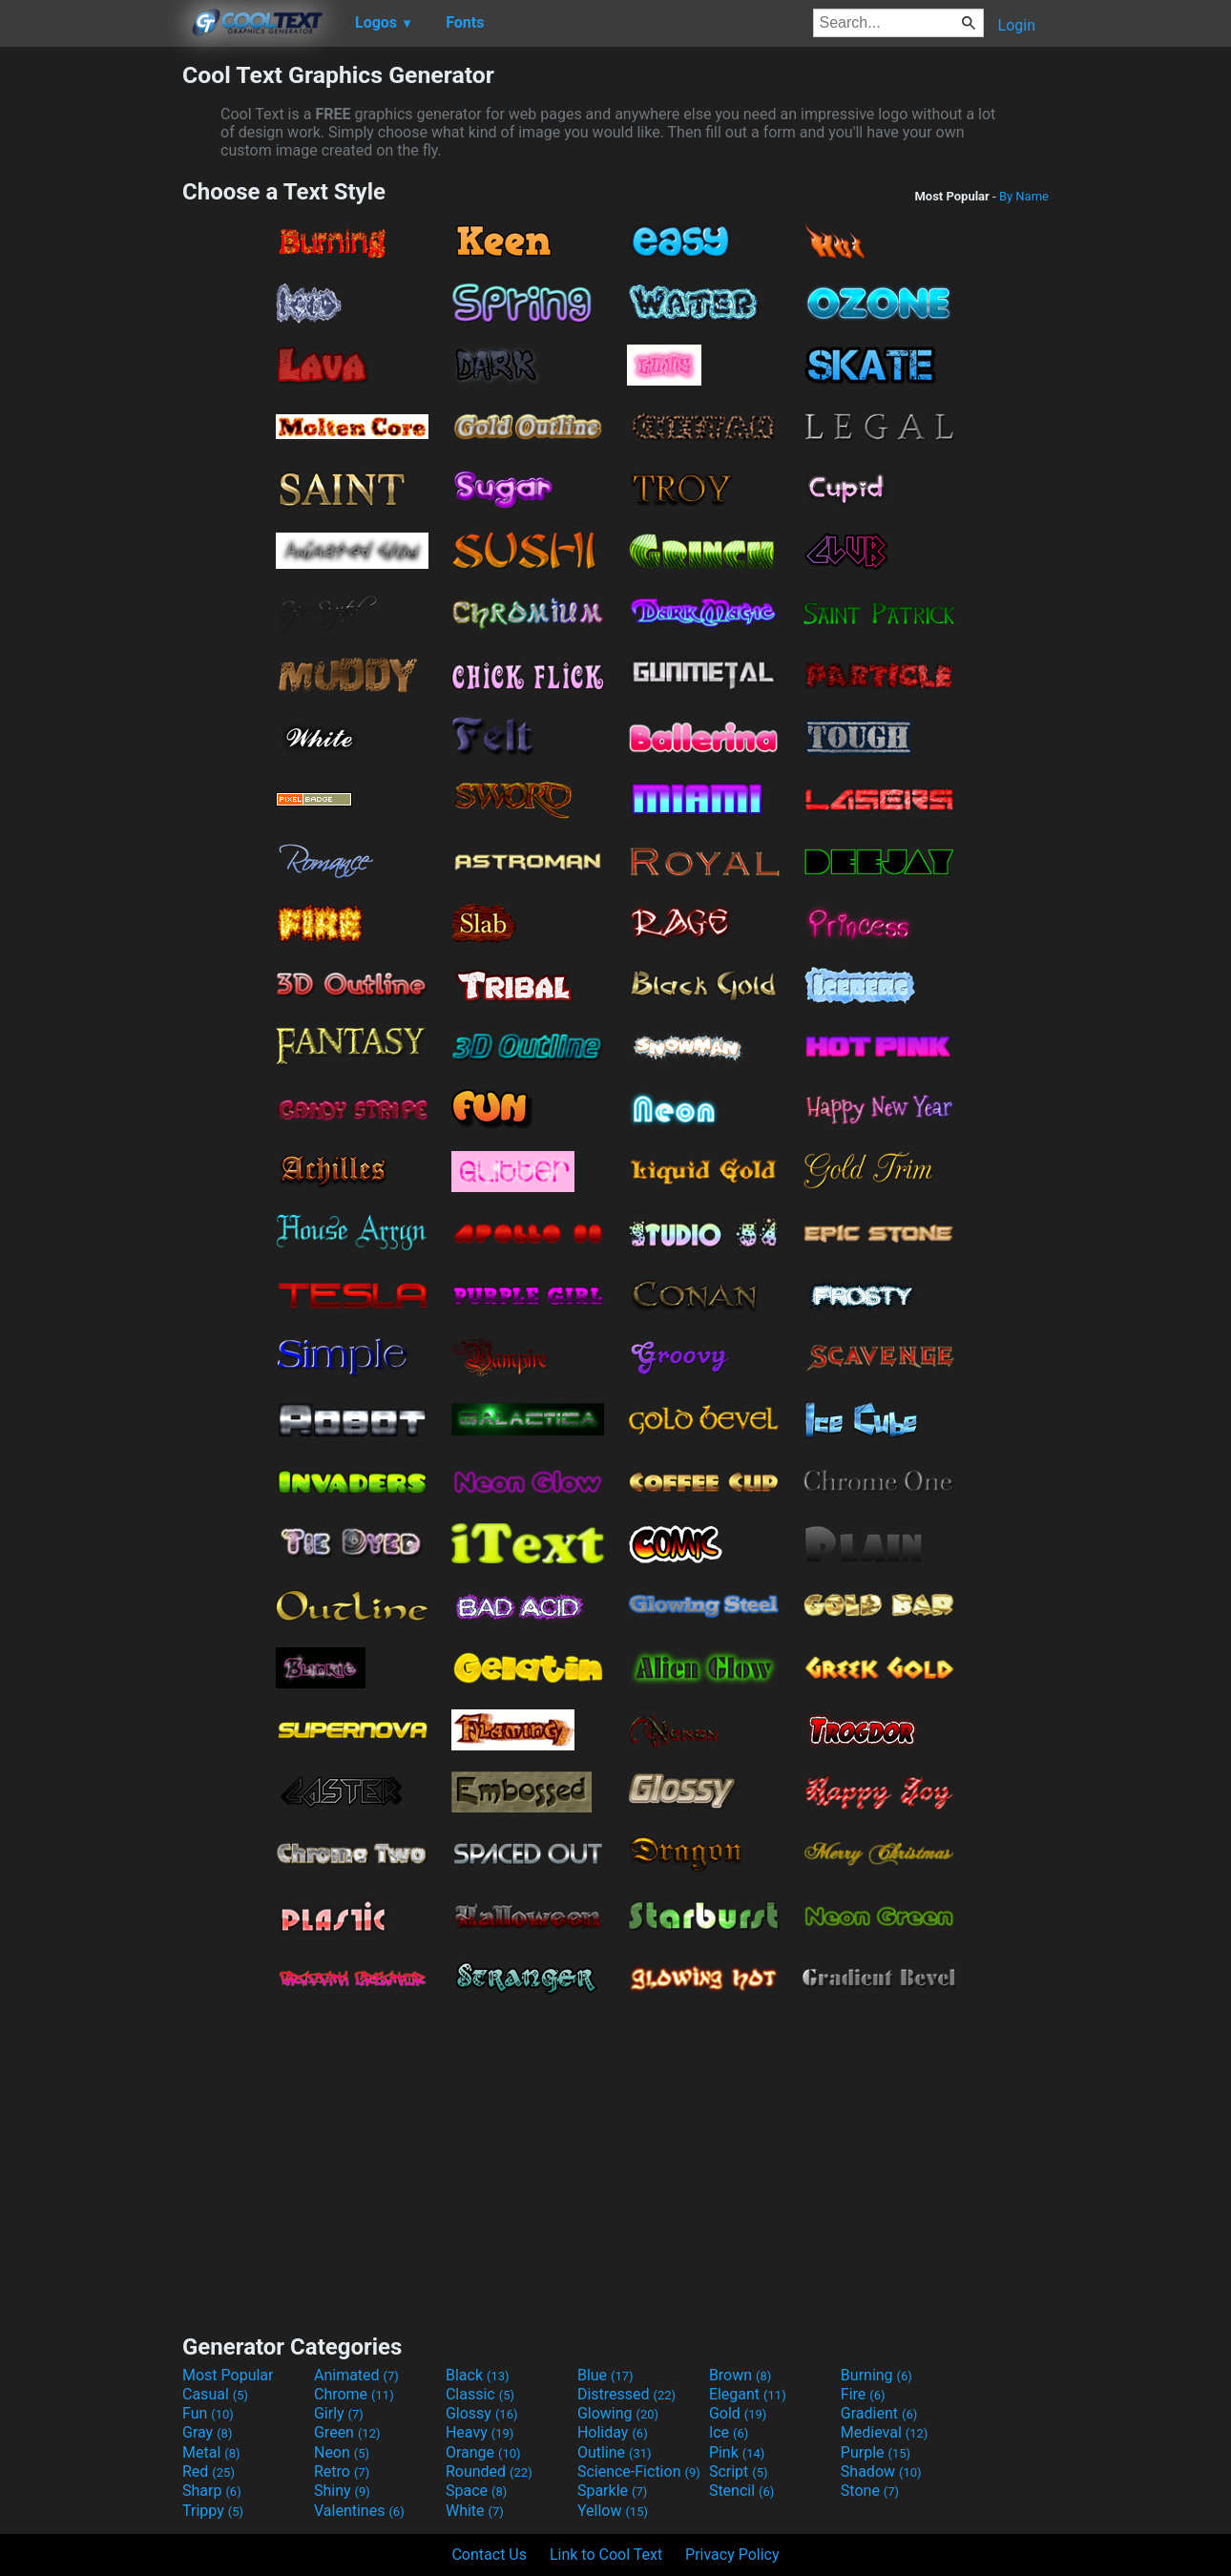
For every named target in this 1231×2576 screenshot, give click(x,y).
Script (738, 2471)
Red (208, 2471)
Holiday (612, 2432)
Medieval (884, 2432)
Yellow (612, 2511)
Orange (483, 2452)
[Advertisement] (90, 347)
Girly (339, 2413)
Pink (737, 2452)
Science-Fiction (638, 2471)
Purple (875, 2452)
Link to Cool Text (606, 2554)
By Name (1024, 196)
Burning (876, 2375)
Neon (341, 2452)
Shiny (342, 2491)
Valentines (359, 2511)
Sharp (211, 2491)
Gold (738, 2413)
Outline (614, 2452)
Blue (605, 2375)
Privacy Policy (732, 2554)
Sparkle (612, 2491)
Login (1016, 25)
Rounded (489, 2471)
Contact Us (489, 2554)
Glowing (617, 2413)
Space (476, 2491)
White (475, 2511)
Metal (211, 2452)
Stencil (741, 2491)
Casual (215, 2394)
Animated (356, 2375)
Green (347, 2432)
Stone (870, 2491)
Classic (480, 2394)
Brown (740, 2375)
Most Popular (228, 2375)
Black (478, 2375)
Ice (728, 2432)
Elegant (747, 2394)
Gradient (879, 2413)
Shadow (881, 2471)
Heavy (479, 2432)
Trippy (212, 2511)
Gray (207, 2432)
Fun (208, 2413)
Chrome (354, 2394)
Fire (863, 2394)
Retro (341, 2471)
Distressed (626, 2394)
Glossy (482, 2413)
